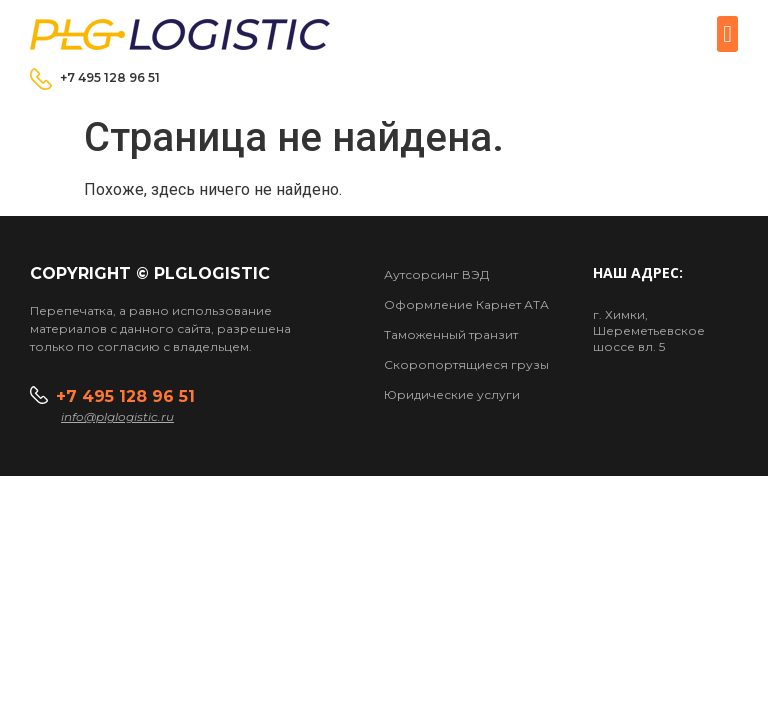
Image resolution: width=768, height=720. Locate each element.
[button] (727, 34)
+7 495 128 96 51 (110, 77)
